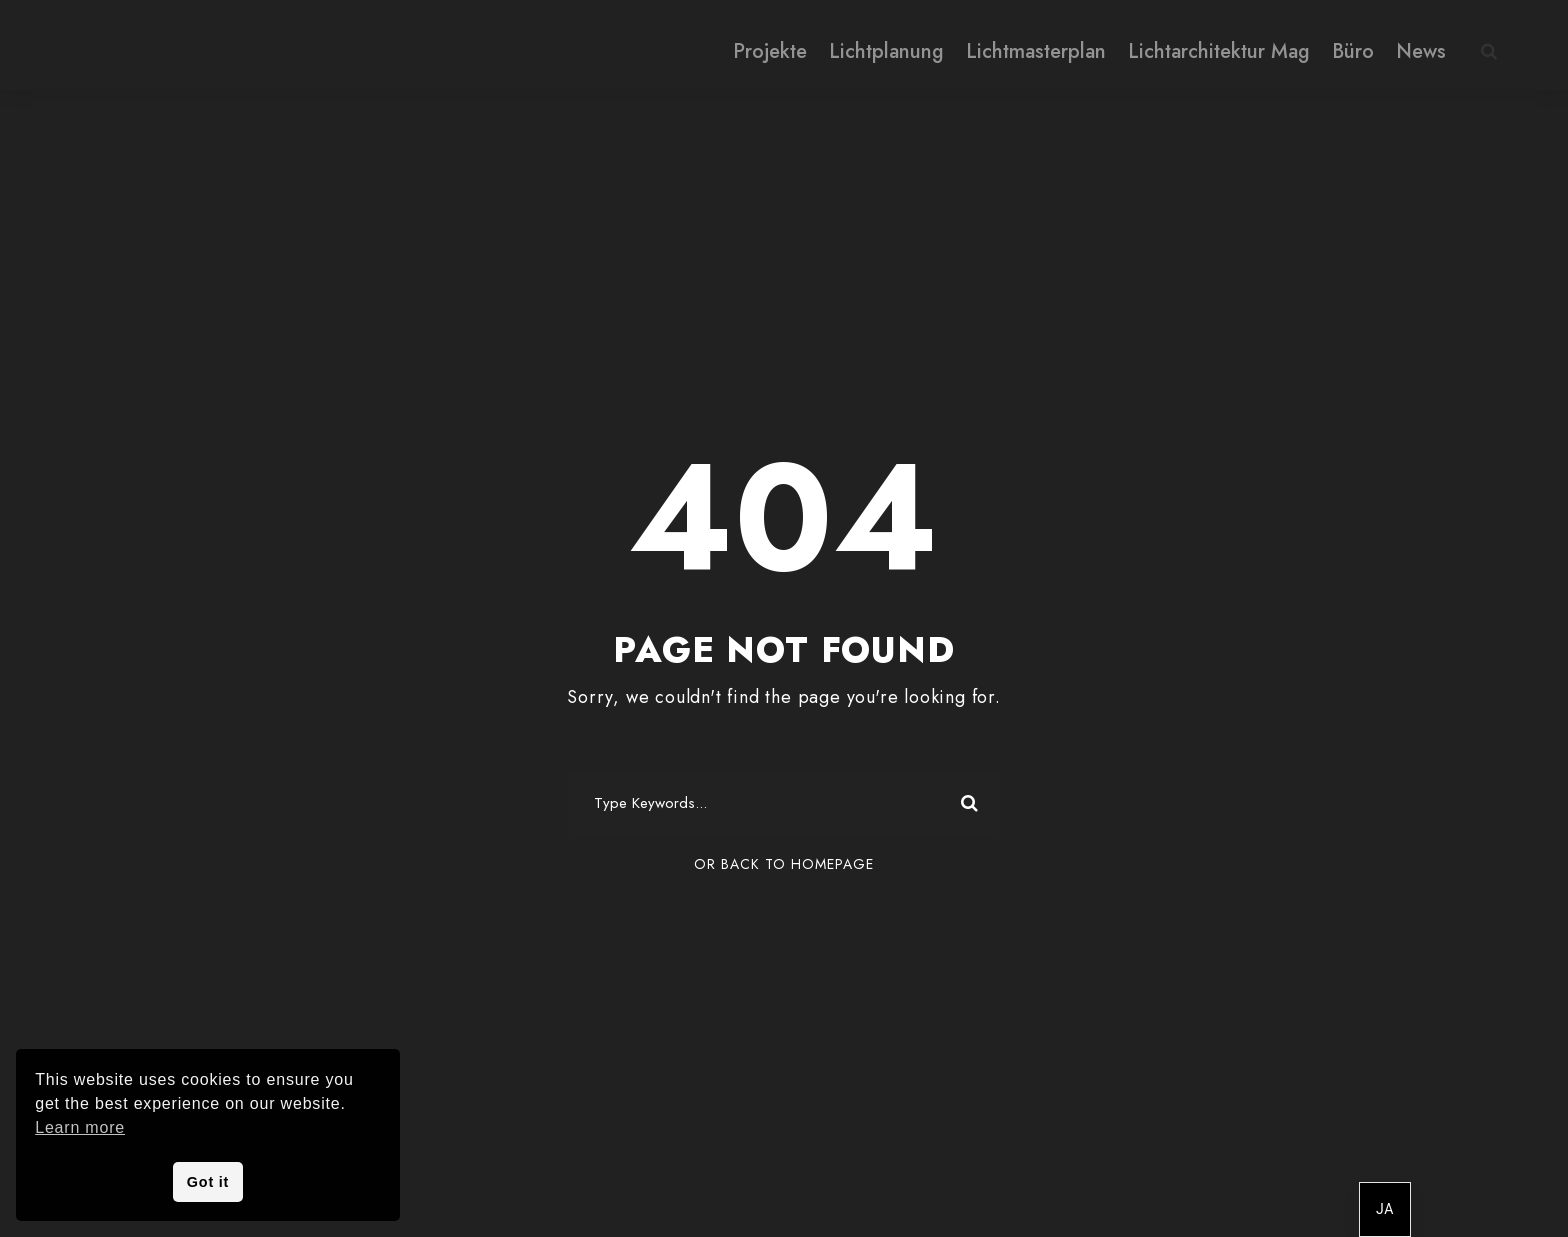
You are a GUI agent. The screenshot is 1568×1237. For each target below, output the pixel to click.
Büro (1353, 51)
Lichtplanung (886, 51)
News (1421, 51)
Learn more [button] (80, 1127)
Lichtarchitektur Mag (1219, 51)
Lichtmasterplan (1036, 51)
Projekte (770, 51)
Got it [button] (208, 1182)
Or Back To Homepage (784, 864)
